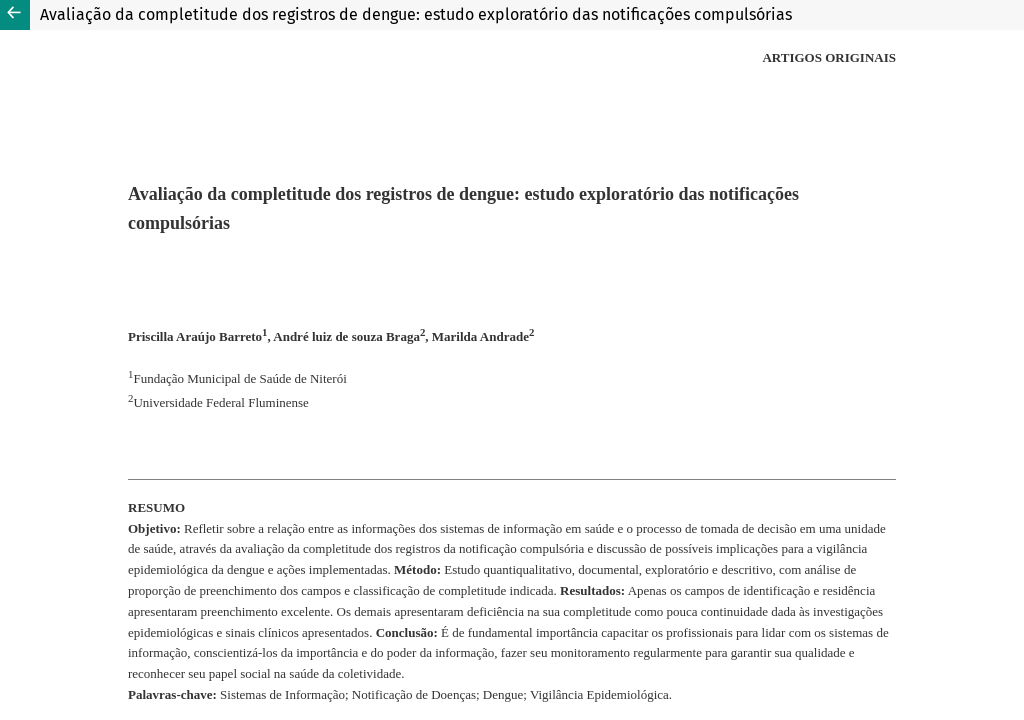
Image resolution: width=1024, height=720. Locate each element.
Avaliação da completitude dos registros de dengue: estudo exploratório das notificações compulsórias (416, 14)
